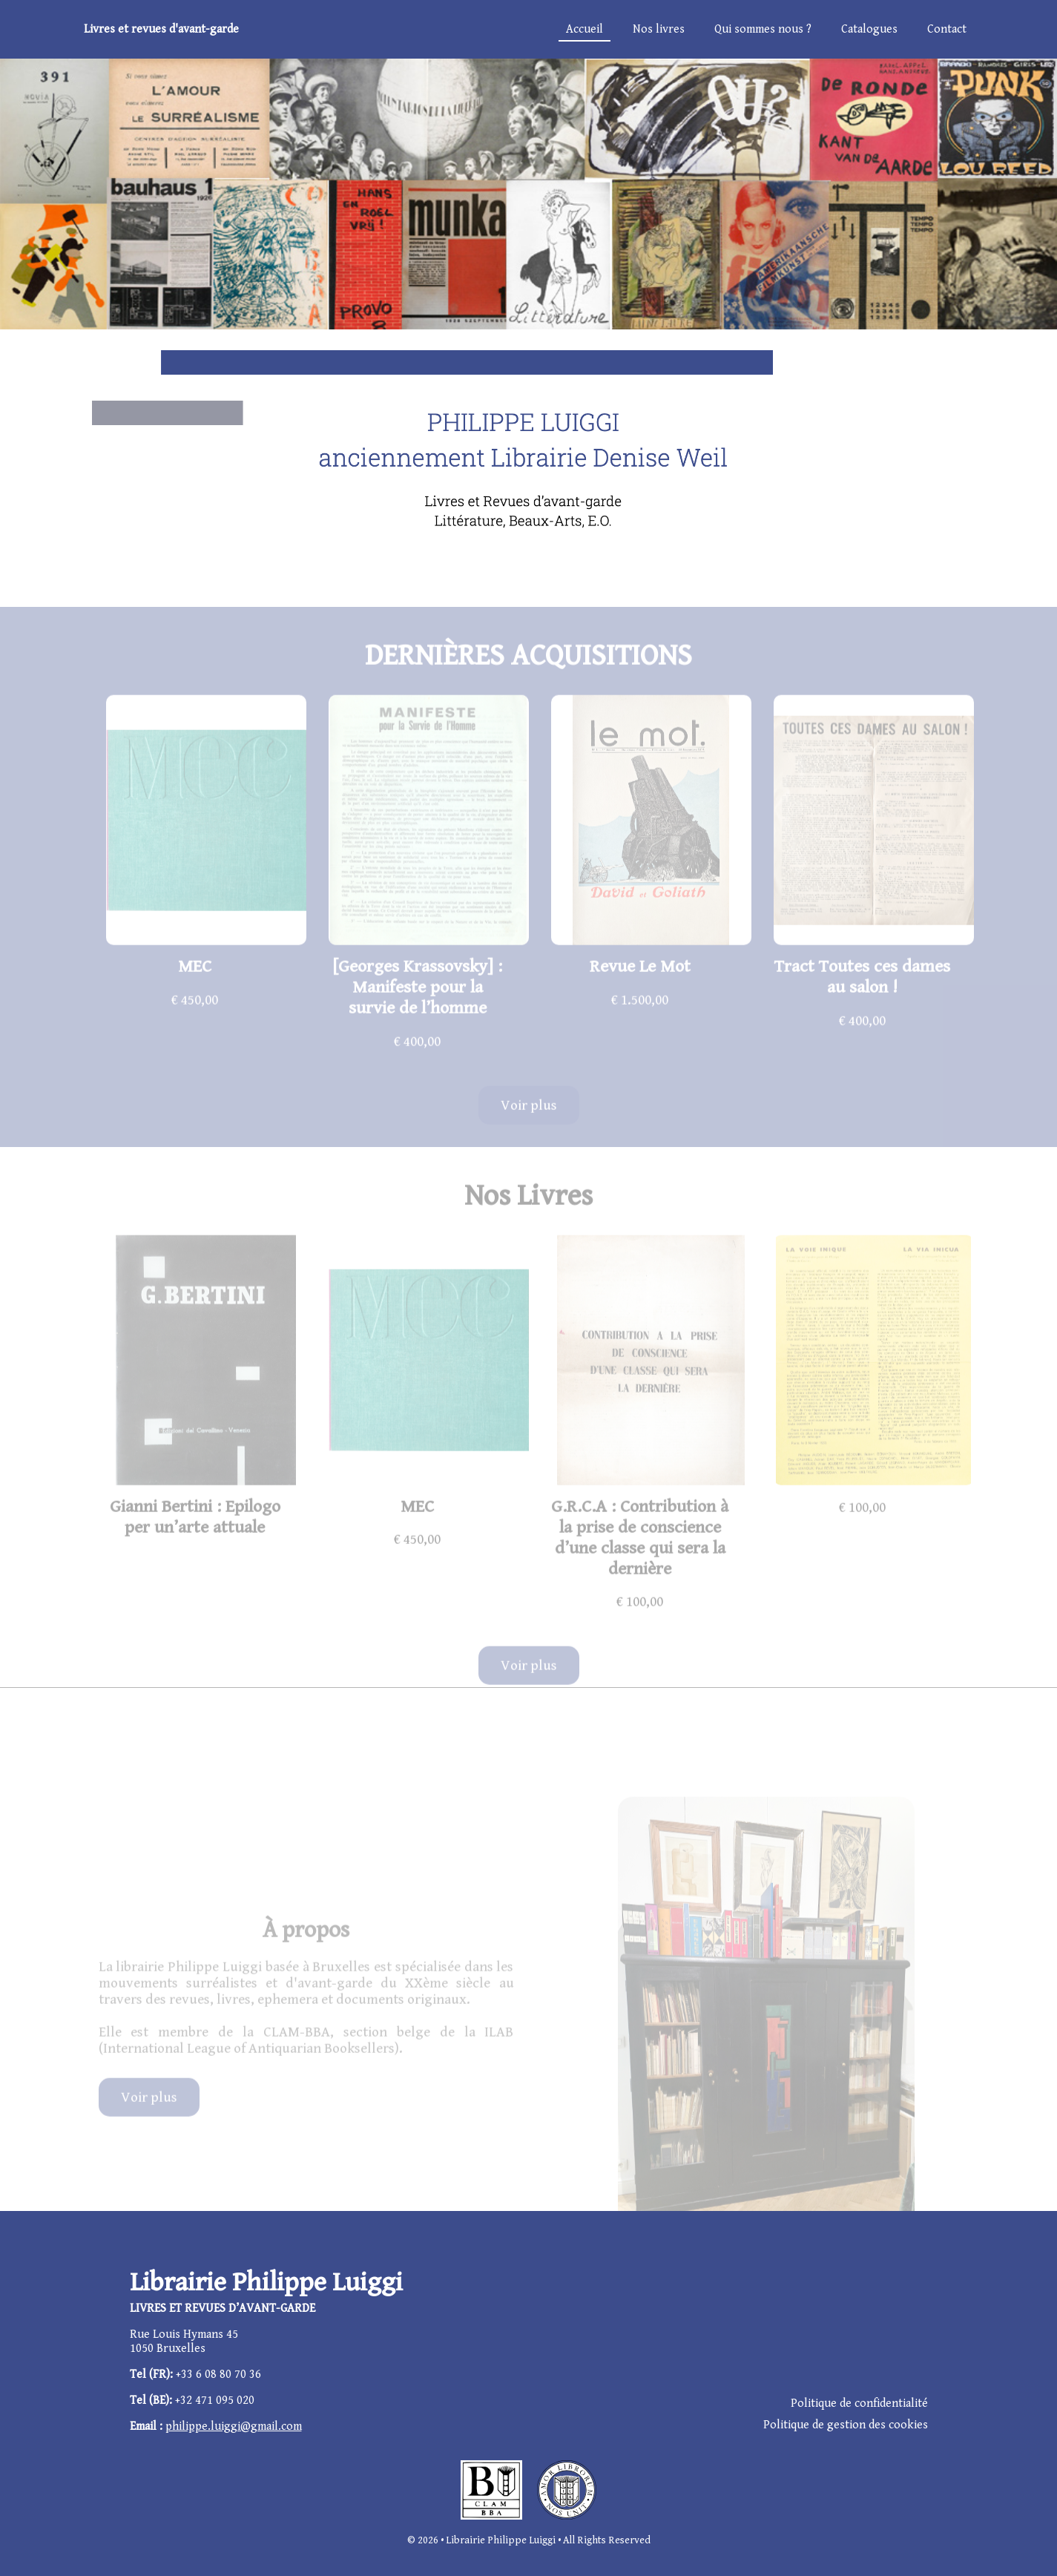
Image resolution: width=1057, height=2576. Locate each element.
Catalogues (869, 29)
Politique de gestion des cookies (845, 2425)
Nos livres (659, 29)
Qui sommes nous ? (762, 29)
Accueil (584, 29)
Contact (947, 29)
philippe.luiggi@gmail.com (233, 2426)
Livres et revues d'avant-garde (161, 29)
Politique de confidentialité (859, 2403)
